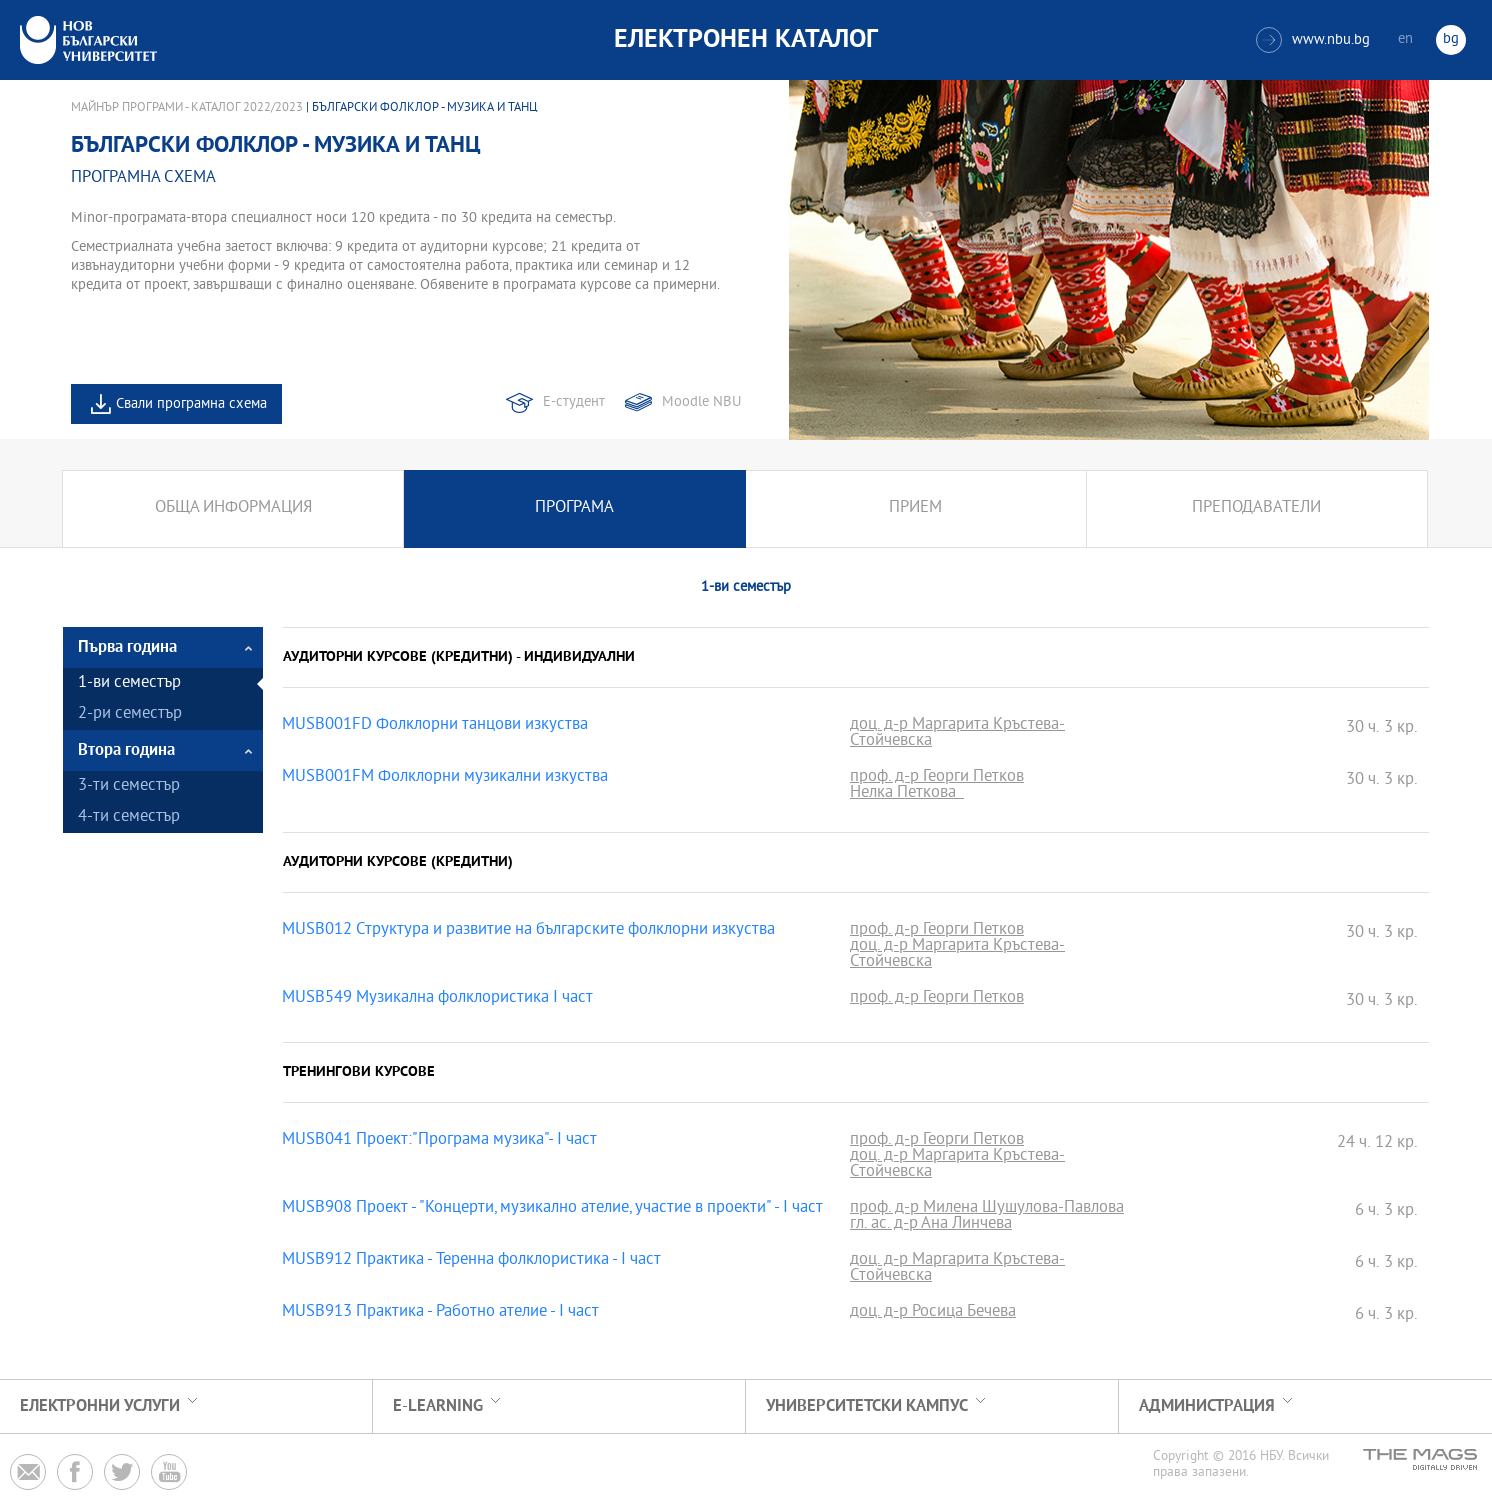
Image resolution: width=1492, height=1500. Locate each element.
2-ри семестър (130, 714)
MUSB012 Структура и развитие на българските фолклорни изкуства (528, 931)
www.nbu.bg (1313, 40)
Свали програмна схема (191, 404)
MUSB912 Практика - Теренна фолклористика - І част (471, 1261)
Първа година (127, 647)
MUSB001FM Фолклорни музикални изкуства (445, 778)
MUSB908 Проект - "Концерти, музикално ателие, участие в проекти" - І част (552, 1209)
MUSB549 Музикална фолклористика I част (437, 999)
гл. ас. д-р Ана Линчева (931, 1225)
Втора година (126, 750)
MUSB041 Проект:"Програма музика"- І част (439, 1141)
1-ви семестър (129, 683)
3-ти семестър (129, 786)
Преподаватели (1256, 508)
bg (1451, 39)
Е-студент (574, 402)
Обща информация (233, 508)
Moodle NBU (701, 402)
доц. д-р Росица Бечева (933, 1313)
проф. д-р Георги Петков (937, 778)
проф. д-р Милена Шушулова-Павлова (987, 1209)
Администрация (1207, 1406)
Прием (915, 508)
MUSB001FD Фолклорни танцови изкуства (435, 726)
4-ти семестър (129, 817)
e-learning (438, 1406)
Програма (574, 508)
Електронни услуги (100, 1406)
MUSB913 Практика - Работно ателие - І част (440, 1313)
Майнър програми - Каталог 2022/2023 (187, 108)
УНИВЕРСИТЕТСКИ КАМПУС (867, 1406)
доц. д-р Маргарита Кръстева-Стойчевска (957, 734)
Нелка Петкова (907, 794)
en (1405, 39)
